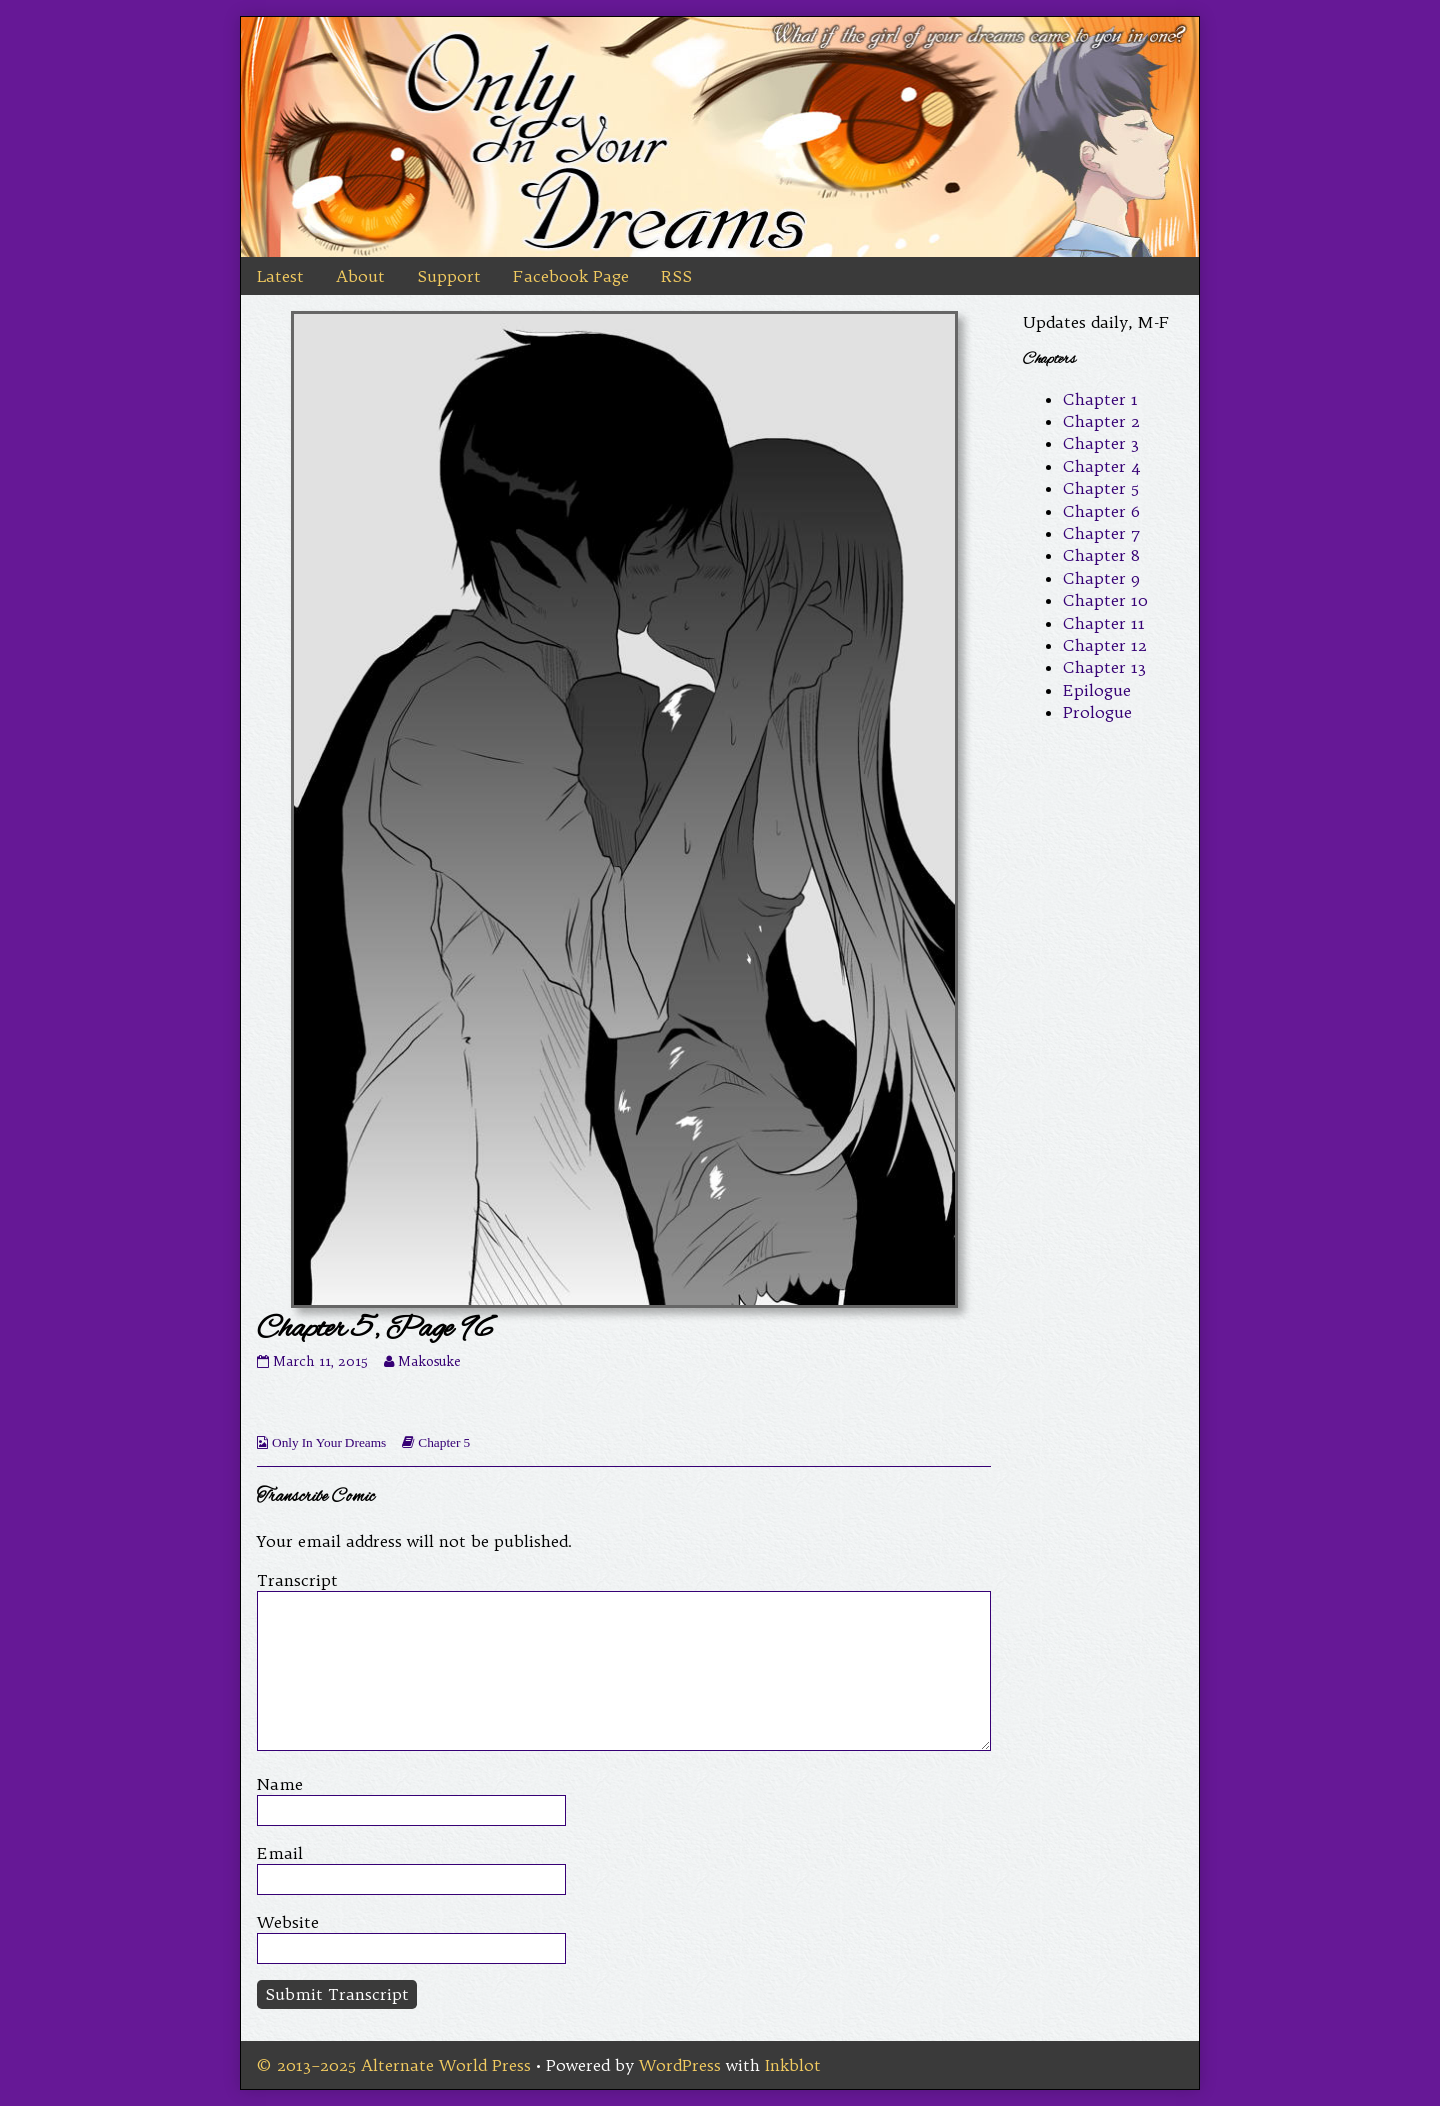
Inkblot (793, 2065)
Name (280, 1784)
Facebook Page (571, 276)
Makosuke (429, 1361)
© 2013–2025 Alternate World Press (394, 2065)
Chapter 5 (444, 1442)
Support (449, 276)
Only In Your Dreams (329, 1442)
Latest (280, 276)
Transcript (297, 1580)
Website (288, 1922)
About (360, 276)
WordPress (680, 2065)
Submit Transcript (337, 1994)
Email (280, 1853)
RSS (676, 276)
